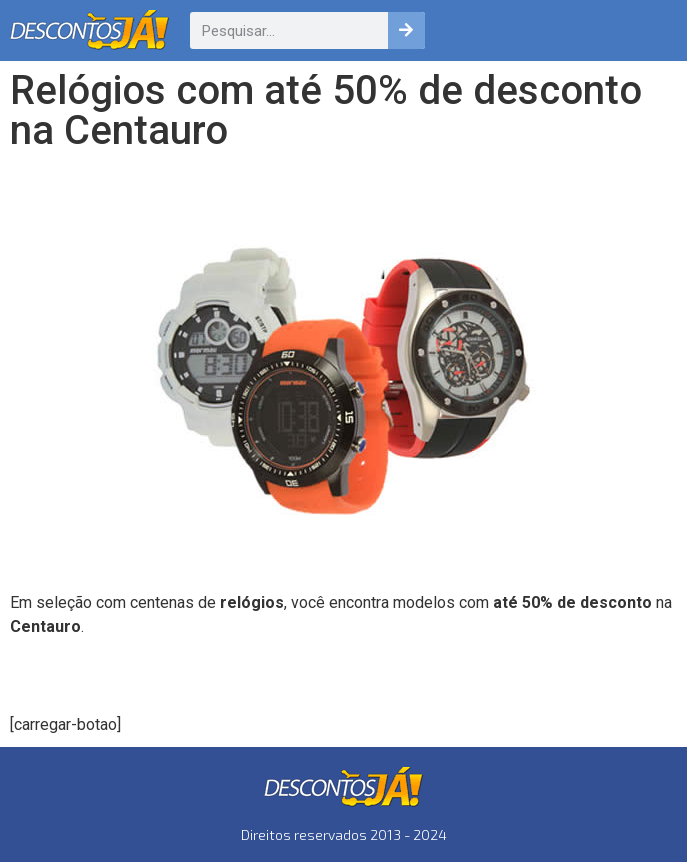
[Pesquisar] (406, 30)
